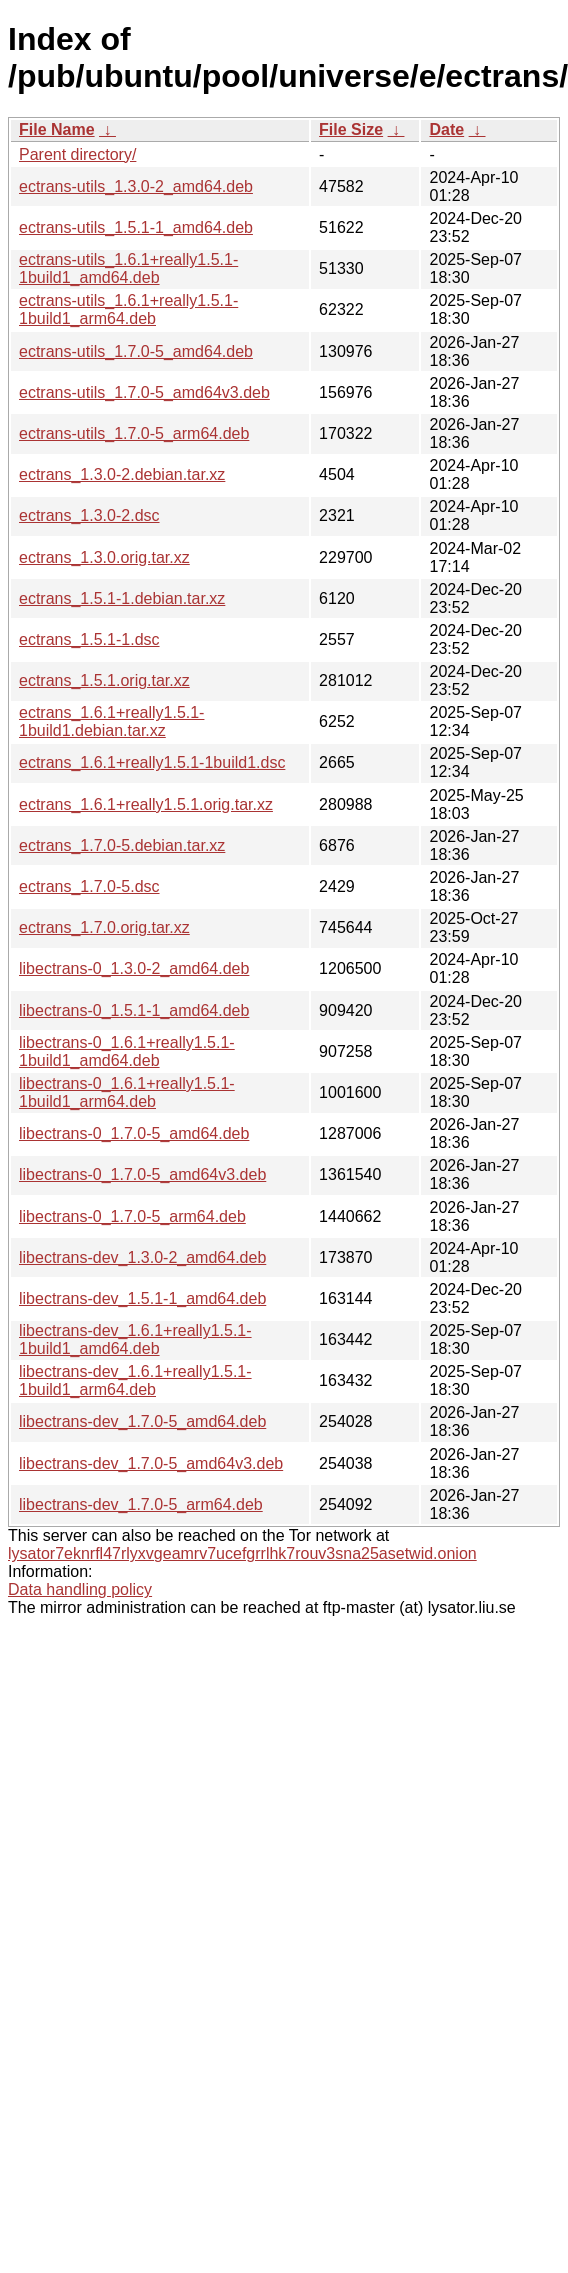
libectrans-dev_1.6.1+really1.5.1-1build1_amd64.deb (135, 1339)
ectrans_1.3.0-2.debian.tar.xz (122, 474)
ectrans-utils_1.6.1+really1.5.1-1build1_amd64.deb (128, 268)
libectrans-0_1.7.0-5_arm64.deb (132, 1216)
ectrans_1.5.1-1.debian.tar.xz (122, 598)
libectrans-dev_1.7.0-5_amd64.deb (142, 1421)
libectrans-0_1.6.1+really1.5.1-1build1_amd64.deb (127, 1051)
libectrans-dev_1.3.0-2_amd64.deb (142, 1257)
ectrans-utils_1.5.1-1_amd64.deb (136, 227)
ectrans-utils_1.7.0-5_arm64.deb (134, 433)
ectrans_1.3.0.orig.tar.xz (104, 557)
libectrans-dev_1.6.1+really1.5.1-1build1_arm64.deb (135, 1380)
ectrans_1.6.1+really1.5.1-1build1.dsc (152, 762)
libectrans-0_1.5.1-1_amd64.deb (134, 1010)
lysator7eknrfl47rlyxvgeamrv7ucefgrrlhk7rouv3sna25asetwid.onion (242, 1553)
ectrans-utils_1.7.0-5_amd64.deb (136, 351)
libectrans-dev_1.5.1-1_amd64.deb (142, 1298)
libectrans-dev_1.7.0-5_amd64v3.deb (151, 1463)
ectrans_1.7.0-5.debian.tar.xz (122, 845)
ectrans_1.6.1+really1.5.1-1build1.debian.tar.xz (111, 721)
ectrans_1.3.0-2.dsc (89, 515)
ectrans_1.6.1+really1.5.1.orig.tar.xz (146, 804)
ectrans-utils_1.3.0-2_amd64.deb (136, 186)
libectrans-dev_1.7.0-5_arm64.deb (141, 1504)
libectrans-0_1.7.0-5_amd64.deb (134, 1133)
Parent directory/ (77, 154)
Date (446, 129)
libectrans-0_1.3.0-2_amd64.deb (134, 968)
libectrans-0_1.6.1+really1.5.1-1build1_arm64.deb (127, 1092)
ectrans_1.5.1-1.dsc (89, 639)
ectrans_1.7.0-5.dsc (89, 886)
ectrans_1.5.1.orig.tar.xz (104, 680)
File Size (351, 129)
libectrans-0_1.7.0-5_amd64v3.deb (142, 1174)
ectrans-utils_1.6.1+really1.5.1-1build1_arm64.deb (128, 309)
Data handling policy (80, 1589)
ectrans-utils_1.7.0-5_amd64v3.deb (144, 392)
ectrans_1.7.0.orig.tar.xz (104, 927)
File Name (57, 129)
